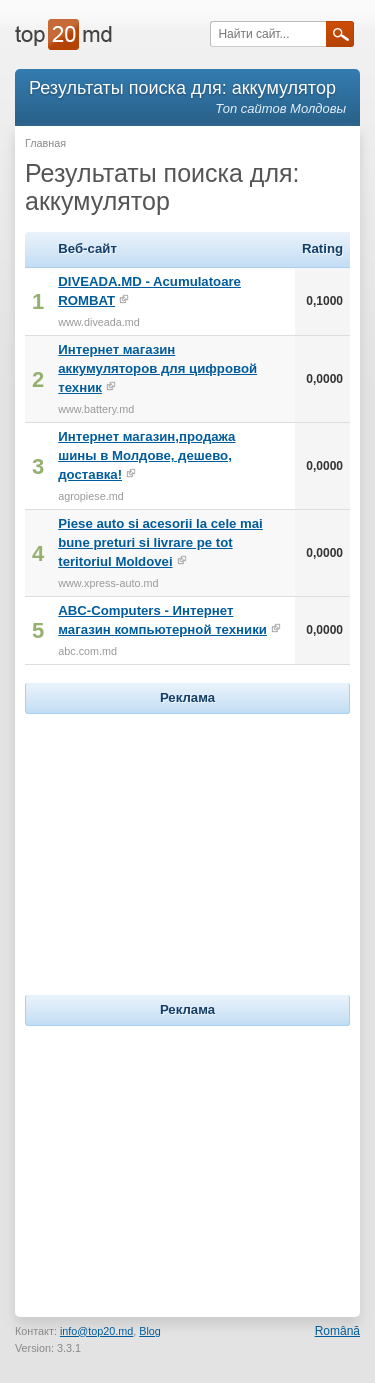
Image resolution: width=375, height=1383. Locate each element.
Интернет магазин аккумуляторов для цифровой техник (157, 368)
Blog (150, 1331)
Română (337, 1331)
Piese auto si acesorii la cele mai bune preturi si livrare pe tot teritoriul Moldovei (160, 542)
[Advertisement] (188, 844)
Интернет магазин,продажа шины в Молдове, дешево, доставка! (146, 455)
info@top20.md (96, 1331)
